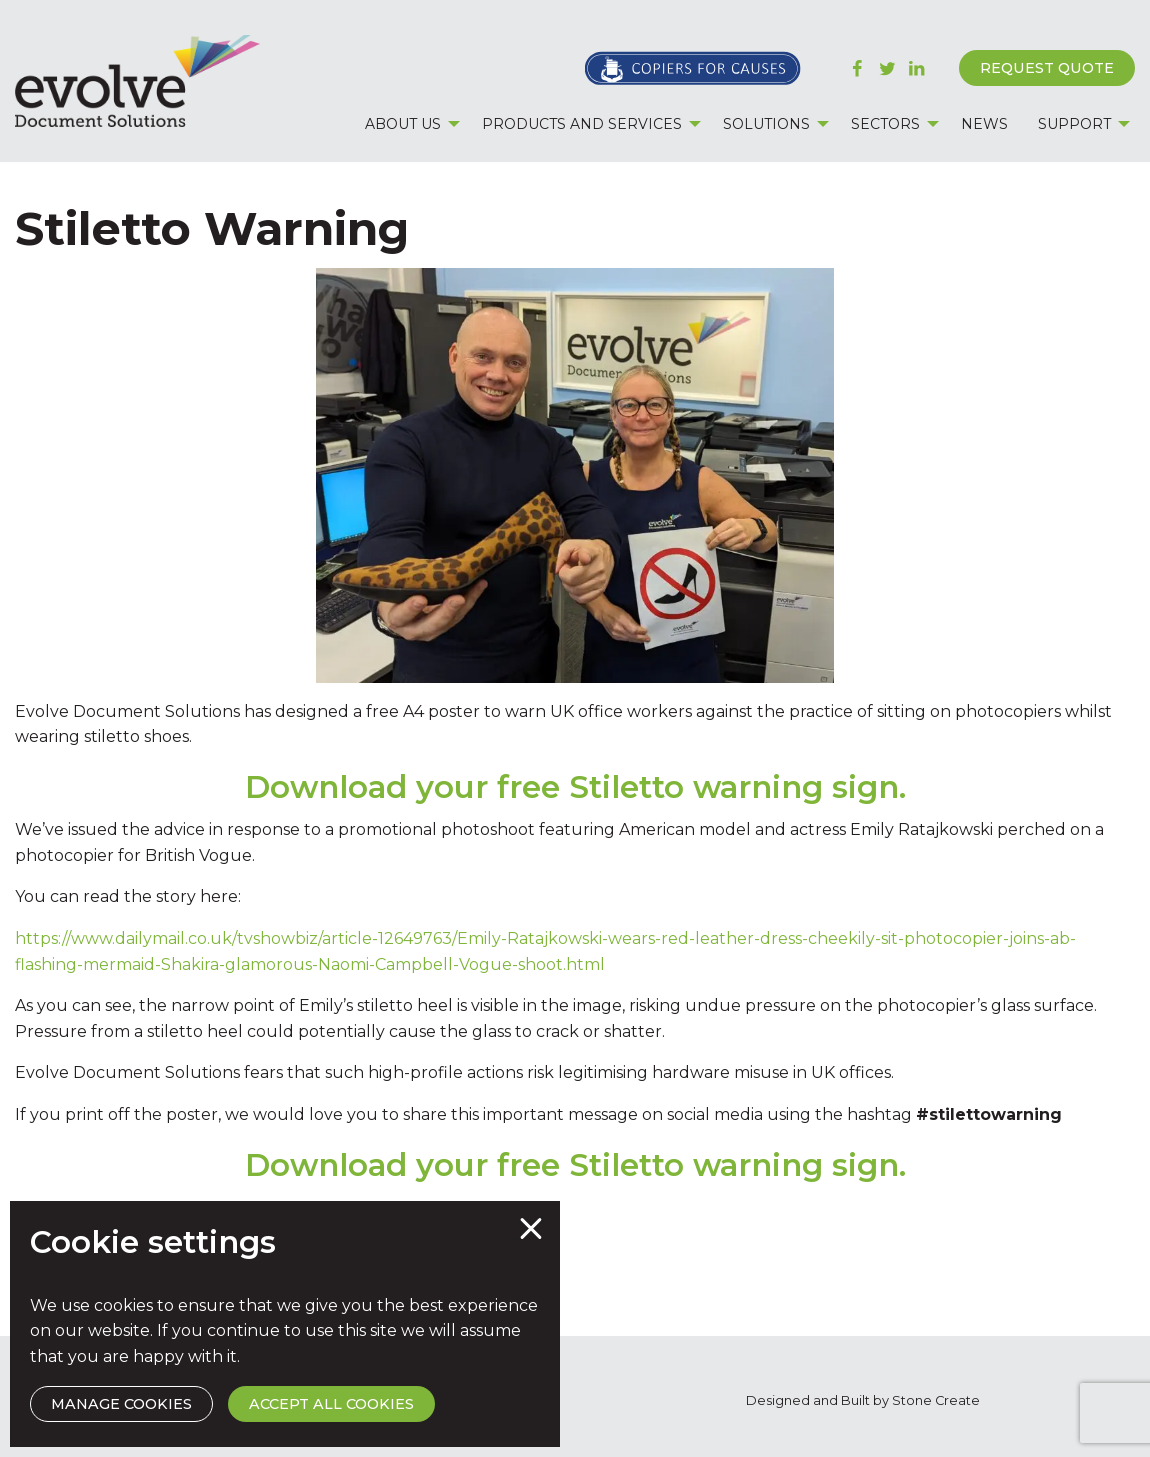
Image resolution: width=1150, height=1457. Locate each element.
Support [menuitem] (1074, 124)
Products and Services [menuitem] (582, 124)
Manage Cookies (121, 1404)
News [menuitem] (984, 124)
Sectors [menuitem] (885, 124)
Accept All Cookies (331, 1404)
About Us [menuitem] (403, 124)
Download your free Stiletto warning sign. (575, 787)
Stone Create (936, 1400)
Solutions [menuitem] (766, 124)
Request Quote (1047, 68)
